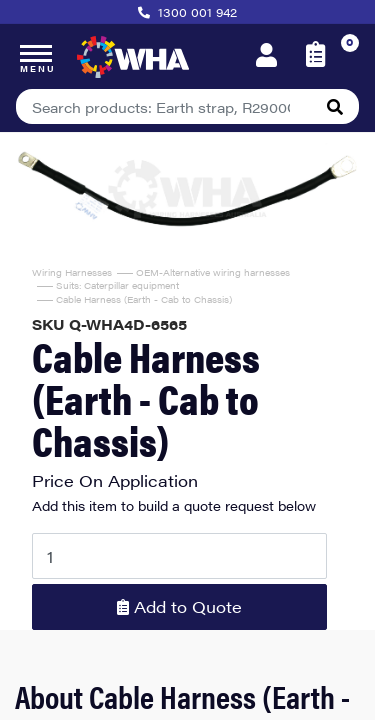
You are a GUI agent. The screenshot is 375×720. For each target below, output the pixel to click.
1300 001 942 (197, 12)
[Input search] (164, 106)
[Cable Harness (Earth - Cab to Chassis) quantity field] (179, 556)
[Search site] (335, 106)
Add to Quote (179, 606)
